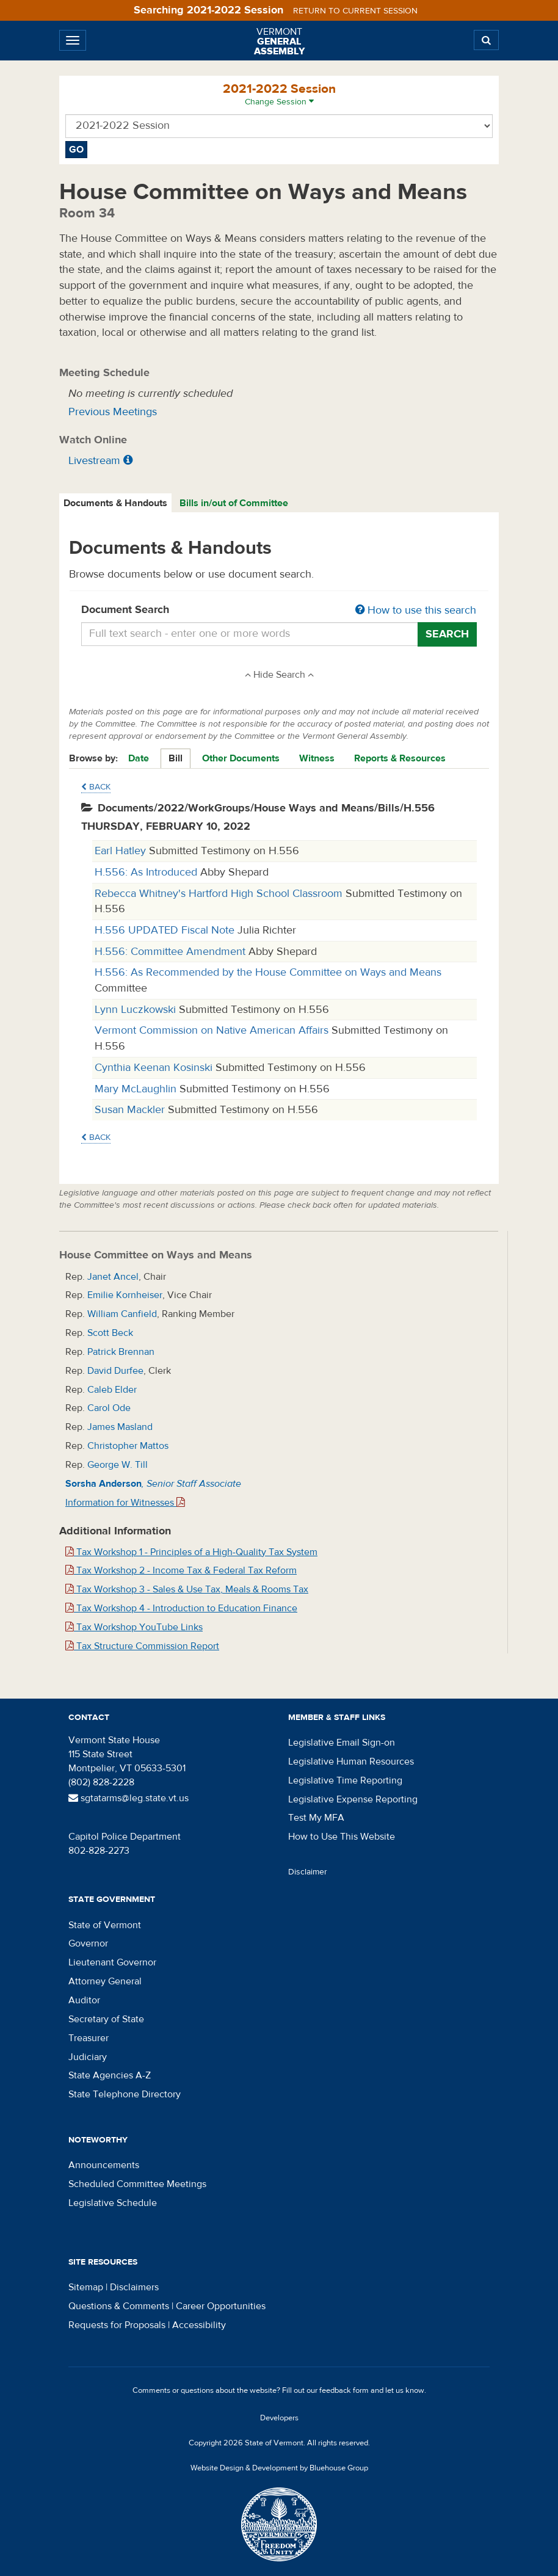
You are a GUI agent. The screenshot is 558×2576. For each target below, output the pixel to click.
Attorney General (105, 1981)
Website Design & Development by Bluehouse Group (279, 2468)
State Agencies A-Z (109, 2075)
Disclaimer (307, 1872)
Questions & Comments (118, 2306)
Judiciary (87, 2057)
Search (447, 634)
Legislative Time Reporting (345, 1780)
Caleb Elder (112, 1390)
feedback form (344, 2390)
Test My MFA (316, 1818)
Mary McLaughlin (137, 1089)
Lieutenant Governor (112, 1962)
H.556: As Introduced (147, 872)
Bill (175, 758)
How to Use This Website (341, 1836)
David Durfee (115, 1371)
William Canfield (122, 1314)
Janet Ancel (113, 1277)
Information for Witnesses (125, 1503)
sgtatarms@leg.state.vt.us (128, 1798)
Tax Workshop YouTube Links (134, 1627)
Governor (88, 1943)
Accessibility (199, 2325)
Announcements (103, 2165)
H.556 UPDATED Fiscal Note (166, 930)
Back (96, 787)
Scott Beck (110, 1333)
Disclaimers (134, 2287)
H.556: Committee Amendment (171, 952)
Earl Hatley (122, 851)
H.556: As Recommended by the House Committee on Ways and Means (268, 972)
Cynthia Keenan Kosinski (155, 1068)
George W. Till (117, 1465)
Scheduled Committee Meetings (137, 2184)
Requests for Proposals (116, 2325)
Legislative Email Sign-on (341, 1742)
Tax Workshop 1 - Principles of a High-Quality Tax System (191, 1552)
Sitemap (85, 2287)
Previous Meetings (112, 412)
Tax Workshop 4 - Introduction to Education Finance (181, 1608)
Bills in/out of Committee (233, 503)
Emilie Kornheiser (124, 1295)
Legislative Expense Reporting (353, 1799)
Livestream (94, 461)
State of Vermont (104, 1925)
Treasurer (88, 2038)
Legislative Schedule (112, 2203)
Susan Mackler (131, 1110)
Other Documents (241, 758)
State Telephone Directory (124, 2094)
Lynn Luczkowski (137, 1010)
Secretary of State (106, 2019)
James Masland (120, 1427)
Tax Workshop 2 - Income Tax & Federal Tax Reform (181, 1570)
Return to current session (355, 10)
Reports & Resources (400, 758)
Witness (317, 758)
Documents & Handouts (115, 503)
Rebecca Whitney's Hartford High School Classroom (220, 894)
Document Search (279, 610)
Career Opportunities (221, 2306)
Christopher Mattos (127, 1446)
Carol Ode (109, 1408)
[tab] (116, 503)
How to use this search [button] (415, 610)
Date (138, 758)
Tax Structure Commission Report (142, 1646)
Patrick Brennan (120, 1352)
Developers (279, 2418)
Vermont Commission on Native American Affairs (213, 1030)
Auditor (84, 2000)
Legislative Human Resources (351, 1761)
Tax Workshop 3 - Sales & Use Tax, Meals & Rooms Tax (186, 1589)
